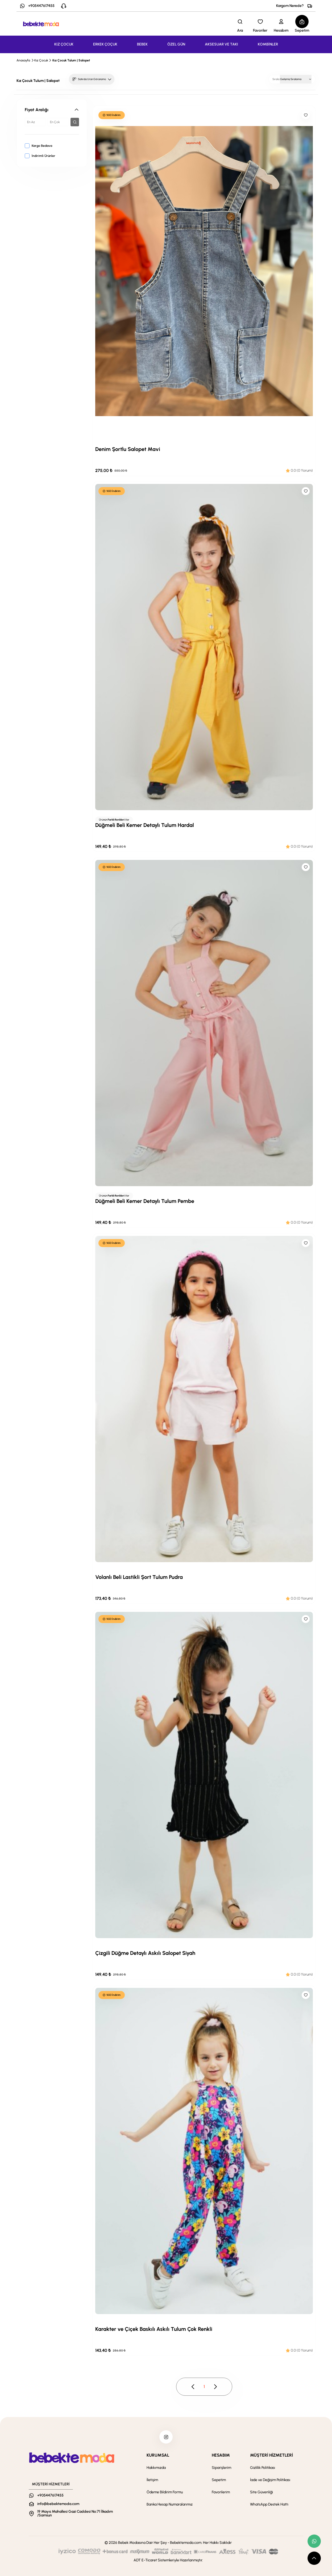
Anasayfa (23, 60)
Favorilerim (221, 2492)
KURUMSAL (158, 2455)
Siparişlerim (221, 2467)
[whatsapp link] (314, 2541)
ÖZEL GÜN (176, 44)
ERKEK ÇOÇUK (105, 44)
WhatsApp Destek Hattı (269, 2504)
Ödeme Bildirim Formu (165, 2492)
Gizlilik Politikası (262, 2467)
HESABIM (221, 2455)
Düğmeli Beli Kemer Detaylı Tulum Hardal (144, 825)
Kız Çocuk (41, 60)
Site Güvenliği (261, 2492)
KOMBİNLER (268, 44)
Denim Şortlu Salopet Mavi (127, 449)
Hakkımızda (156, 2467)
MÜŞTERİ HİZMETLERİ (271, 2455)
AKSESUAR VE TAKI (221, 44)
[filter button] (74, 122)
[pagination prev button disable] (193, 2386)
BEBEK (142, 44)
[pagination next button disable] (215, 2386)
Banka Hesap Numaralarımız (170, 2504)
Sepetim (219, 2480)
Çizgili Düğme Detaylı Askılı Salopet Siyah (145, 1953)
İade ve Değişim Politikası (270, 2480)
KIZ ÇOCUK (63, 44)
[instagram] (166, 2437)
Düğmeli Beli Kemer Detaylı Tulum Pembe (144, 1201)
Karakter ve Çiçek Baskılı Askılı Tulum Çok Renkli (153, 2329)
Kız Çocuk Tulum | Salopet (71, 60)
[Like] (306, 115)
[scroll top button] (314, 2558)
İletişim (152, 2480)
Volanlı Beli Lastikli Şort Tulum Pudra (139, 1577)
